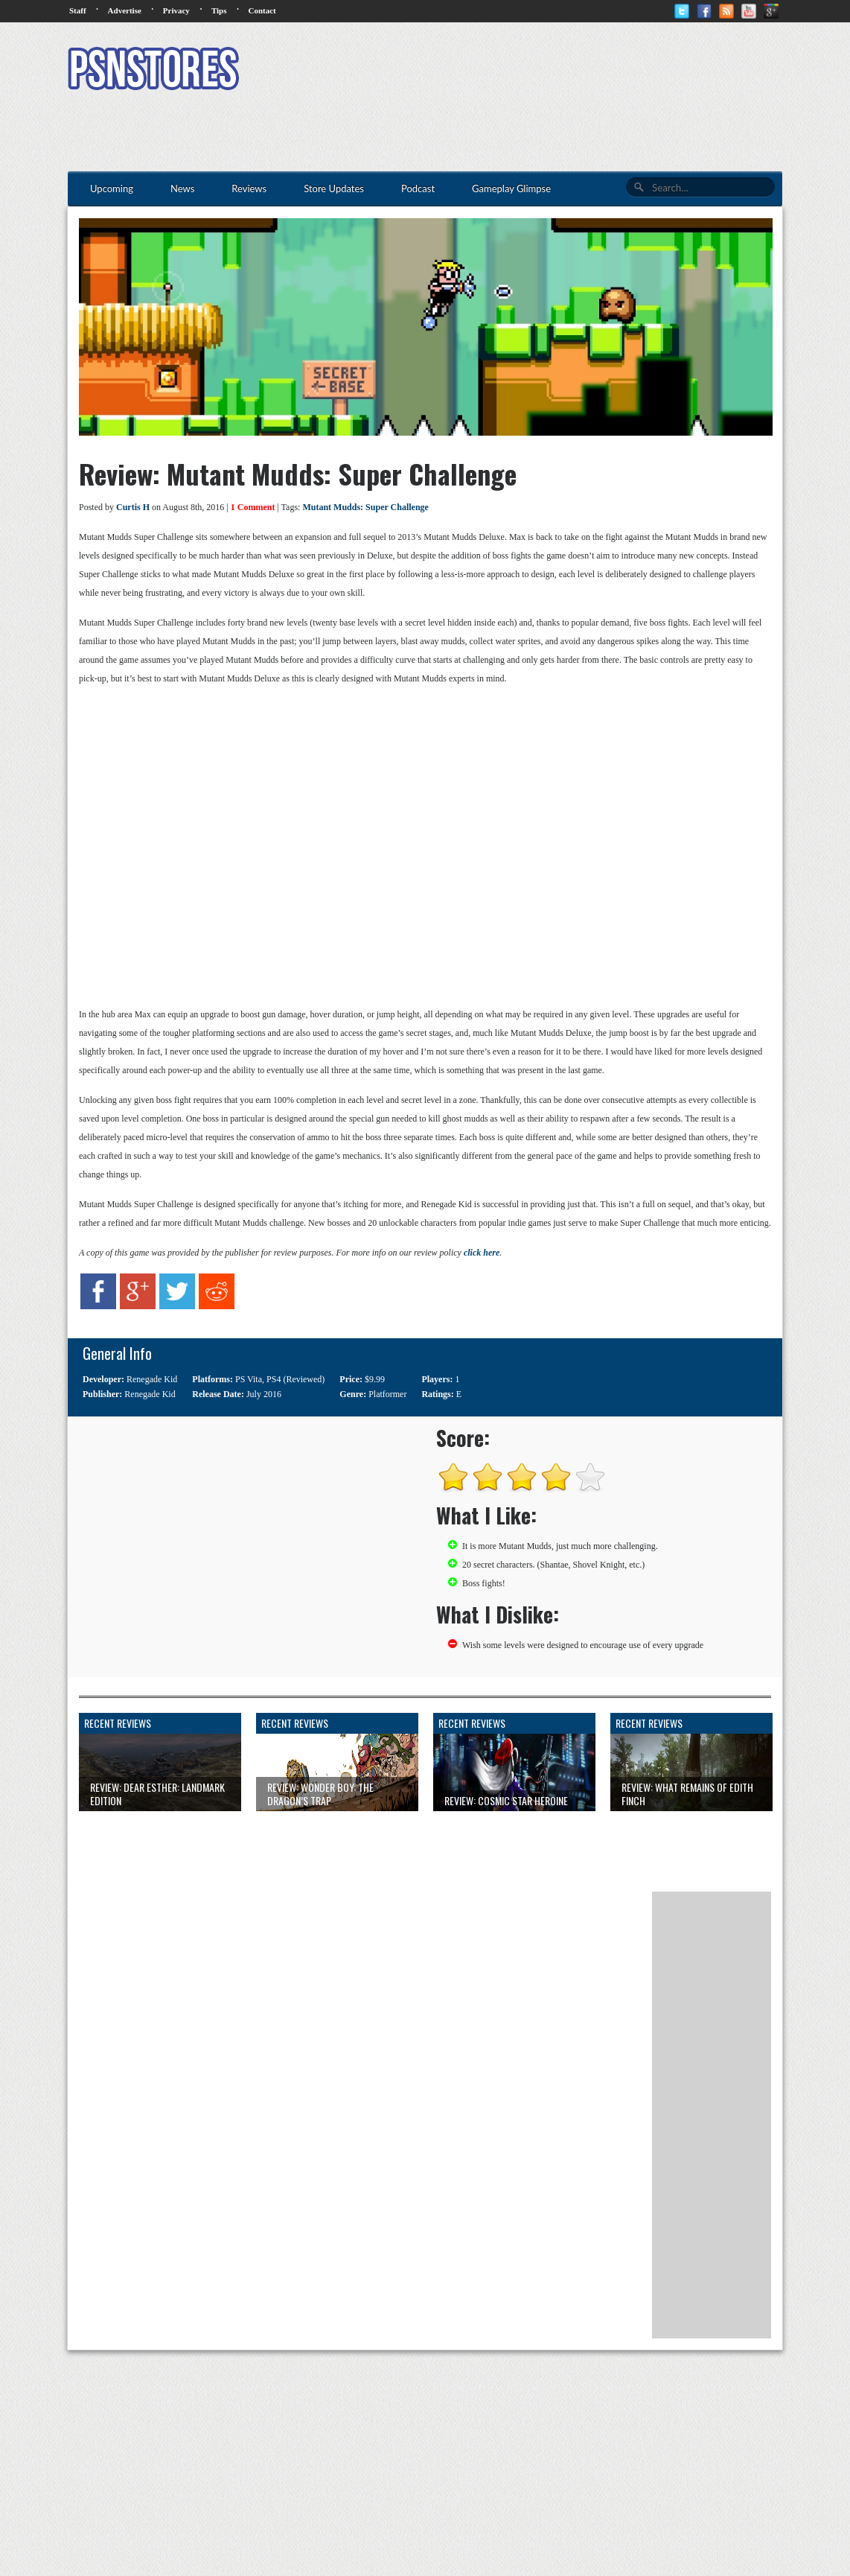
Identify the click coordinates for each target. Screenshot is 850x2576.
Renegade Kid (152, 1379)
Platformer (387, 1394)
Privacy (176, 10)
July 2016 (263, 1394)
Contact (261, 10)
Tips (219, 10)
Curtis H (133, 507)
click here (481, 1252)
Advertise (124, 10)
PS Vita (248, 1379)
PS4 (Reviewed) (295, 1379)
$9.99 (375, 1379)
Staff (77, 10)
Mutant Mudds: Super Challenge (365, 507)
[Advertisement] (511, 70)
